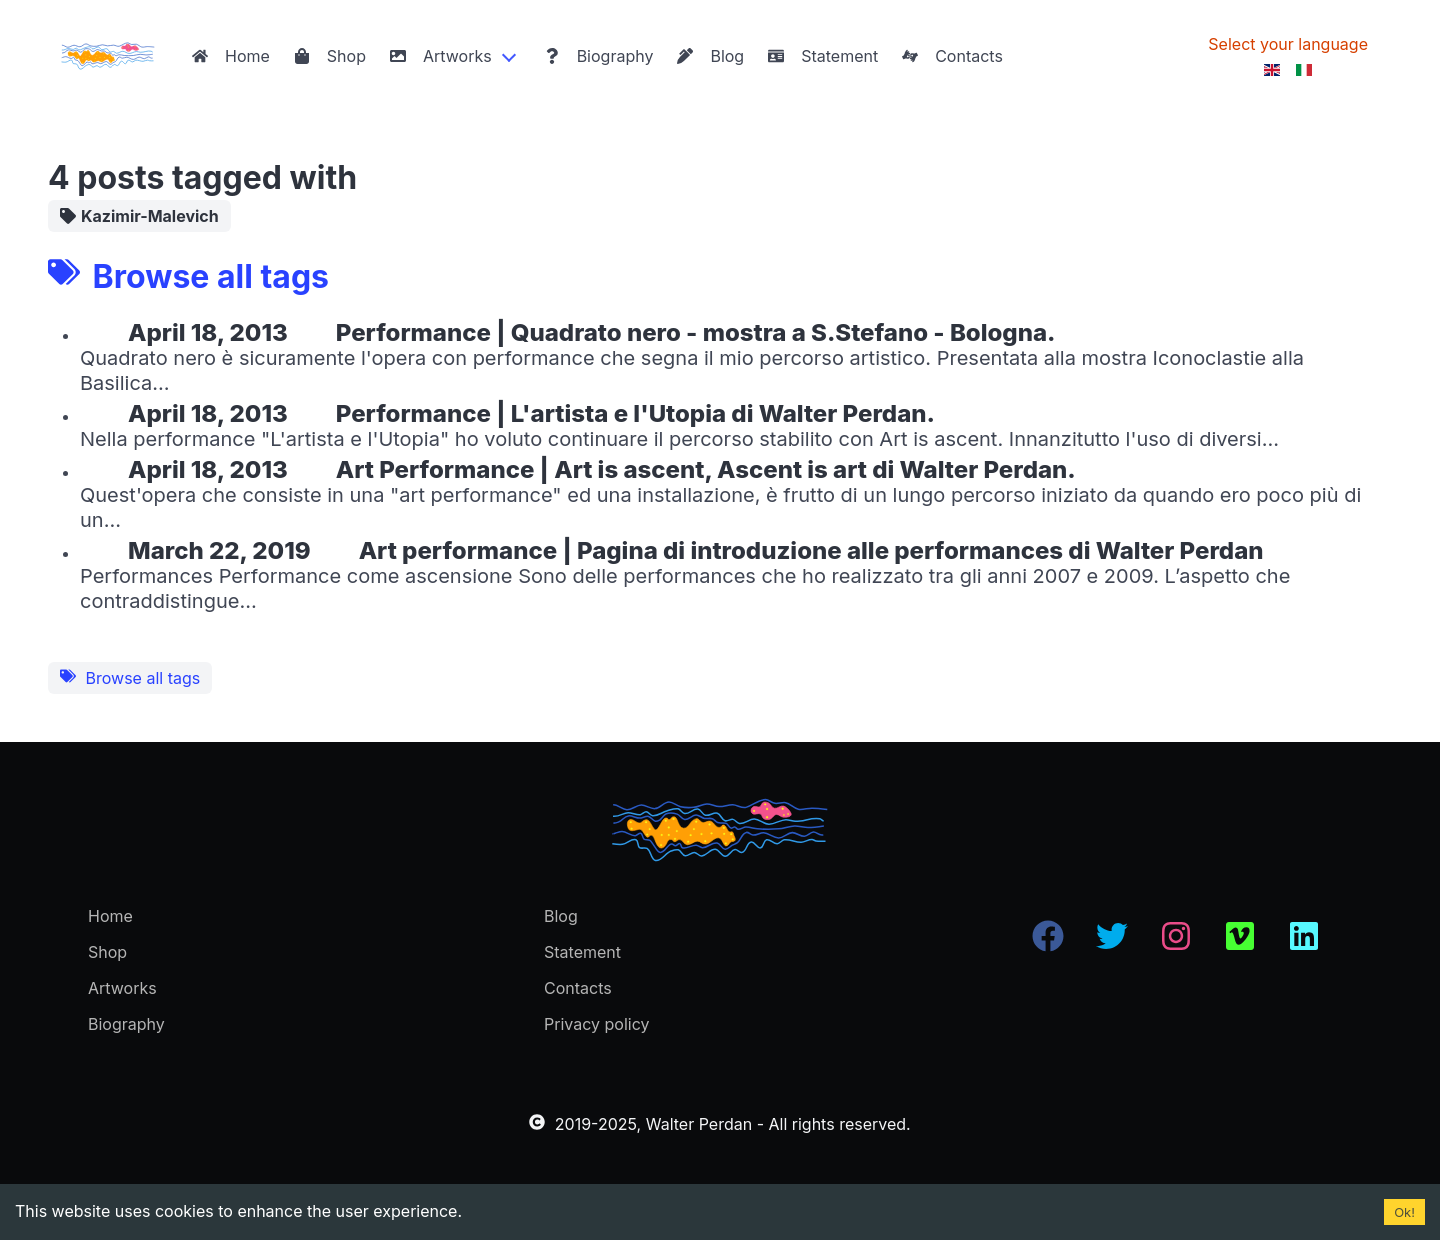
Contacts (952, 56)
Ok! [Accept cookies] (1404, 1212)
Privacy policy (596, 1024)
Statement (823, 56)
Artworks (441, 56)
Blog (710, 56)
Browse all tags (130, 678)
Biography (599, 56)
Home (231, 56)
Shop (330, 56)
